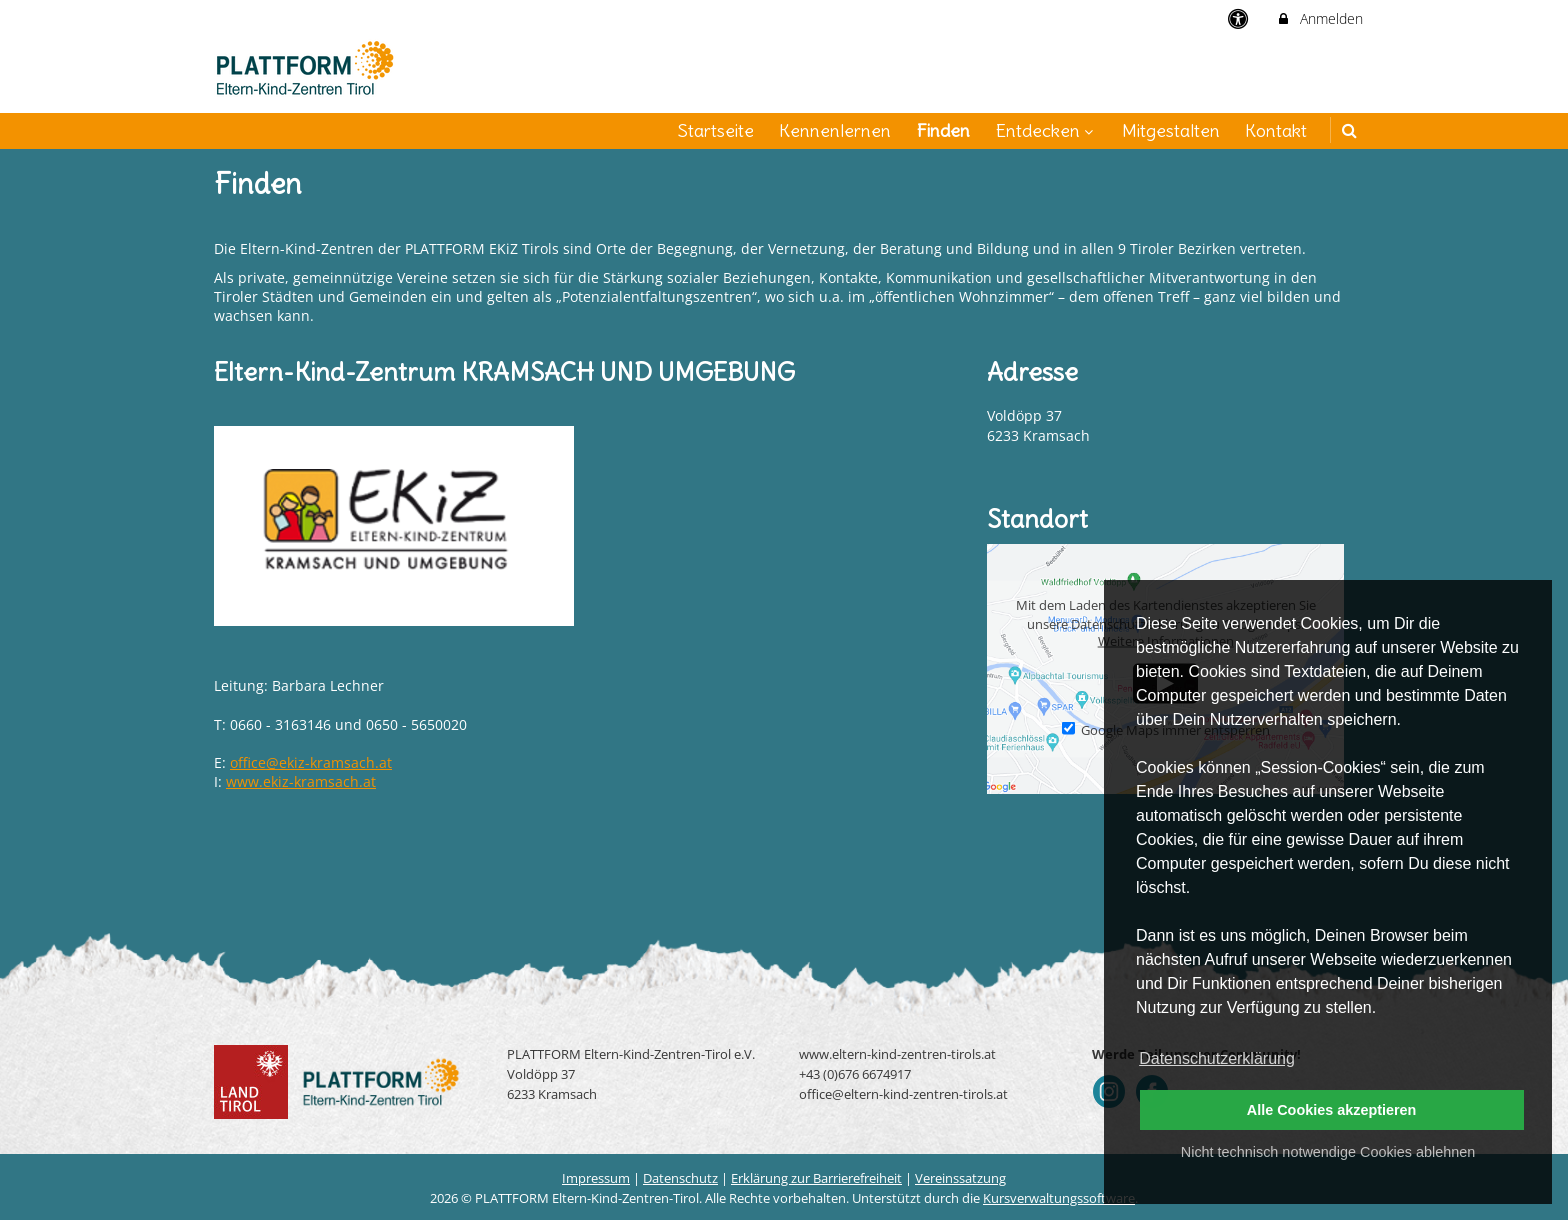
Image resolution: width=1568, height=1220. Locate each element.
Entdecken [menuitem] (1046, 130)
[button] (1349, 130)
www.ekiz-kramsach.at (301, 781)
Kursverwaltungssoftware (1059, 1198)
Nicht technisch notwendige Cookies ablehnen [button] (1328, 1152)
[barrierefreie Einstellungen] (1240, 18)
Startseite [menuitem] (716, 130)
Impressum (596, 1178)
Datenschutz (680, 1178)
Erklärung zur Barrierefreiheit (816, 1178)
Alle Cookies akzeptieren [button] (1332, 1110)
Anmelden (1319, 18)
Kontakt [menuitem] (1276, 130)
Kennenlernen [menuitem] (835, 130)
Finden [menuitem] (943, 130)
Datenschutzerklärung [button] (1217, 1058)
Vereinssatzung (960, 1178)
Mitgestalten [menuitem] (1171, 130)
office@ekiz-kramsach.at (311, 762)
